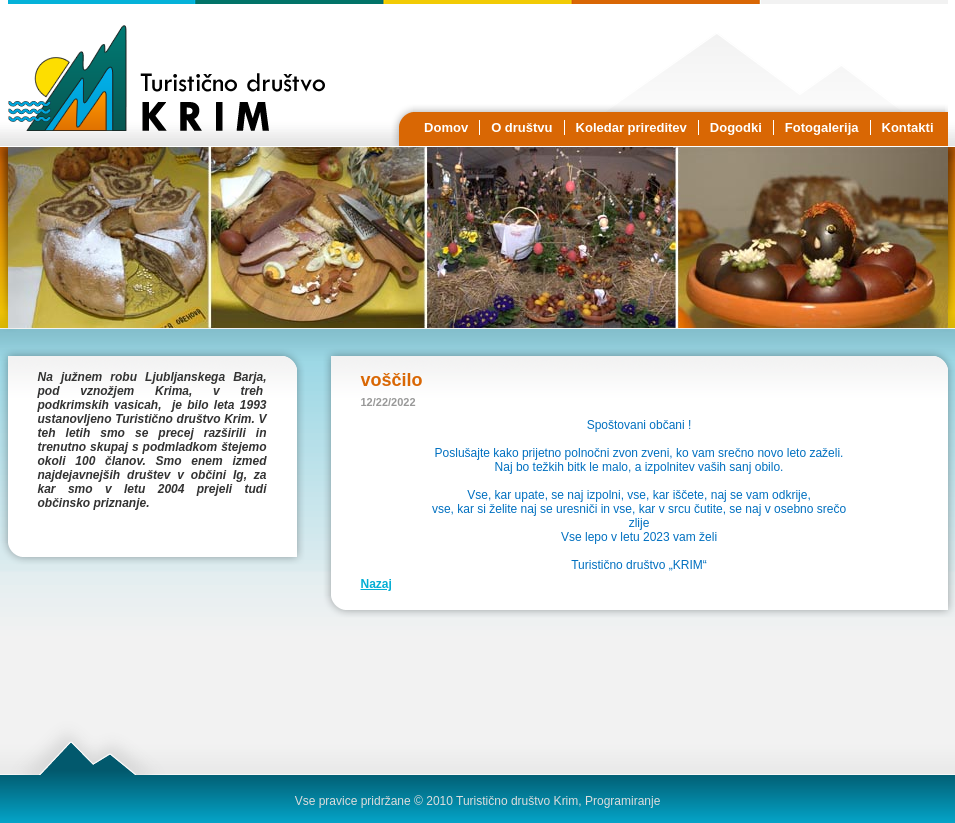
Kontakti (908, 127)
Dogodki (736, 127)
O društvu (521, 127)
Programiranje (622, 801)
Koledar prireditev (631, 127)
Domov (446, 127)
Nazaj (376, 584)
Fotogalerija (822, 127)
